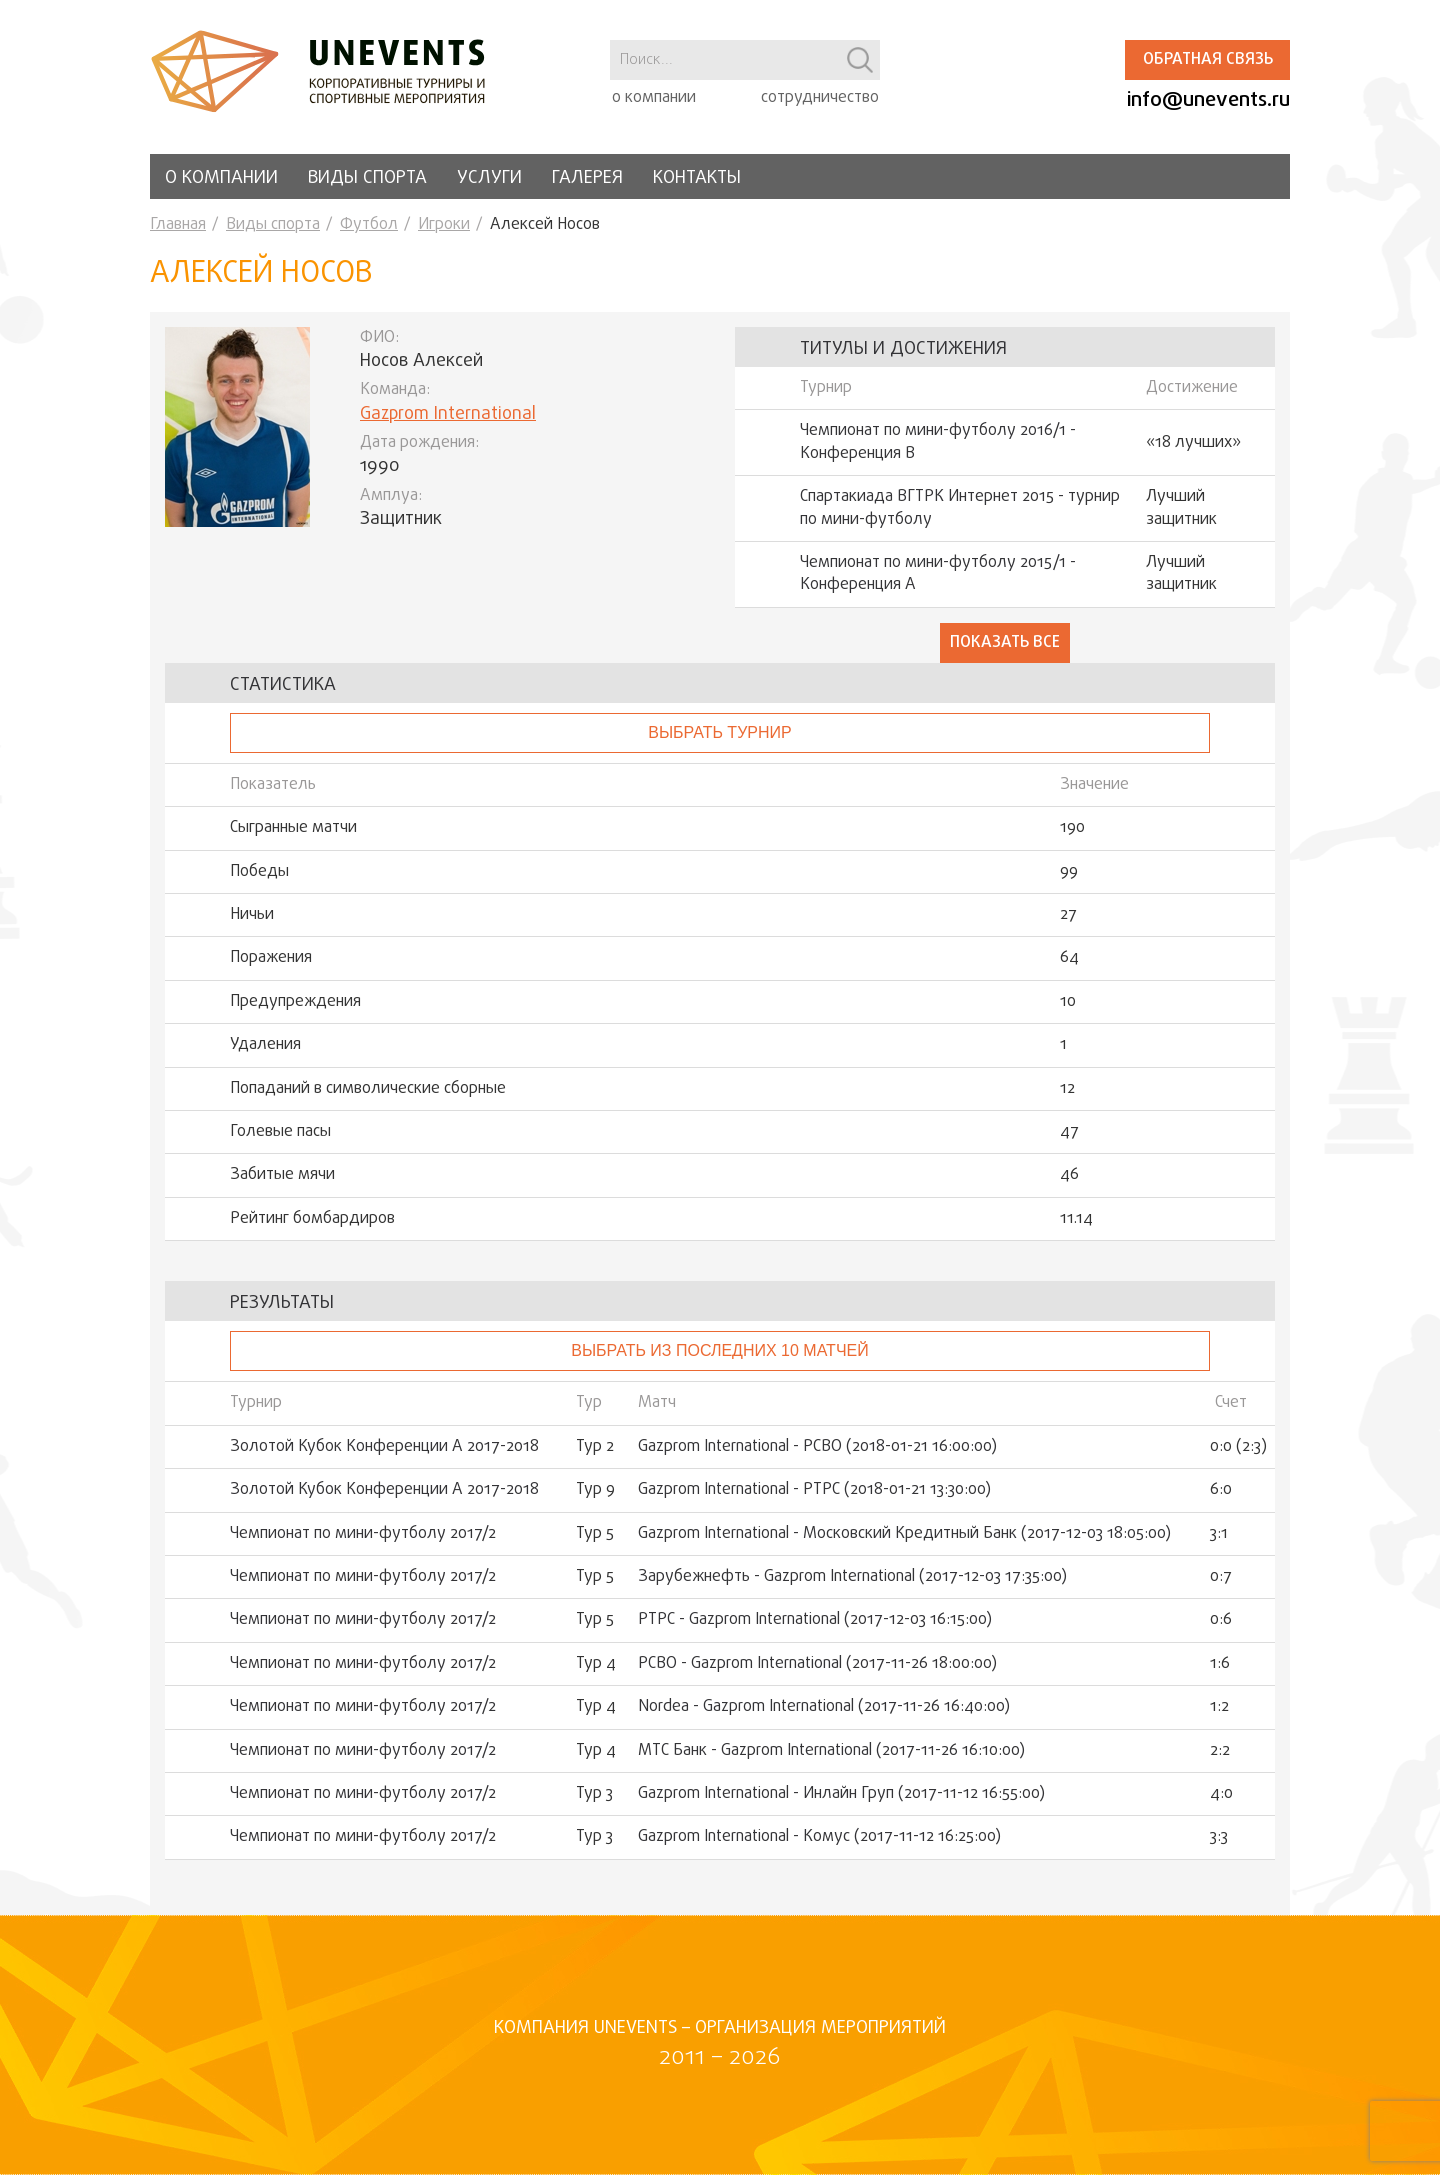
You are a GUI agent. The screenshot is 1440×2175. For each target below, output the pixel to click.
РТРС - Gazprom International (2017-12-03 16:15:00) (815, 1620)
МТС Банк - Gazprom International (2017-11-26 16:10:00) (831, 1751)
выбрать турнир (719, 732)
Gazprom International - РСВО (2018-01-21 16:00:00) (817, 1447)
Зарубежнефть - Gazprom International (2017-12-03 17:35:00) (852, 1577)
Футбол (369, 225)
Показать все (1005, 643)
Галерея (587, 178)
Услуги (489, 178)
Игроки (444, 225)
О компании (221, 178)
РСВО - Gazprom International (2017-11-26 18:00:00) (817, 1664)
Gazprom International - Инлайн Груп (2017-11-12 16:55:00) (841, 1794)
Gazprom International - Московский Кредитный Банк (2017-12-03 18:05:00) (904, 1534)
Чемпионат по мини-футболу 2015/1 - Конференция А (938, 574)
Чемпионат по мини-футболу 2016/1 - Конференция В (938, 442)
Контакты (697, 178)
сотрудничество (820, 98)
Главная (178, 225)
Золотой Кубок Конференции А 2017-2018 (384, 1447)
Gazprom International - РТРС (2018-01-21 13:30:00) (814, 1490)
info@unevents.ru (1208, 100)
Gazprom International (448, 414)
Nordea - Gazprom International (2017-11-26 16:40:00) (824, 1707)
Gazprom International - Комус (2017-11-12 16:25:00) (819, 1837)
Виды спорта (367, 178)
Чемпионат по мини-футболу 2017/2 (363, 1534)
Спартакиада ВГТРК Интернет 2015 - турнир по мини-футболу (960, 508)
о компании (654, 98)
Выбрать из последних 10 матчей (719, 1350)
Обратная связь (1208, 60)
